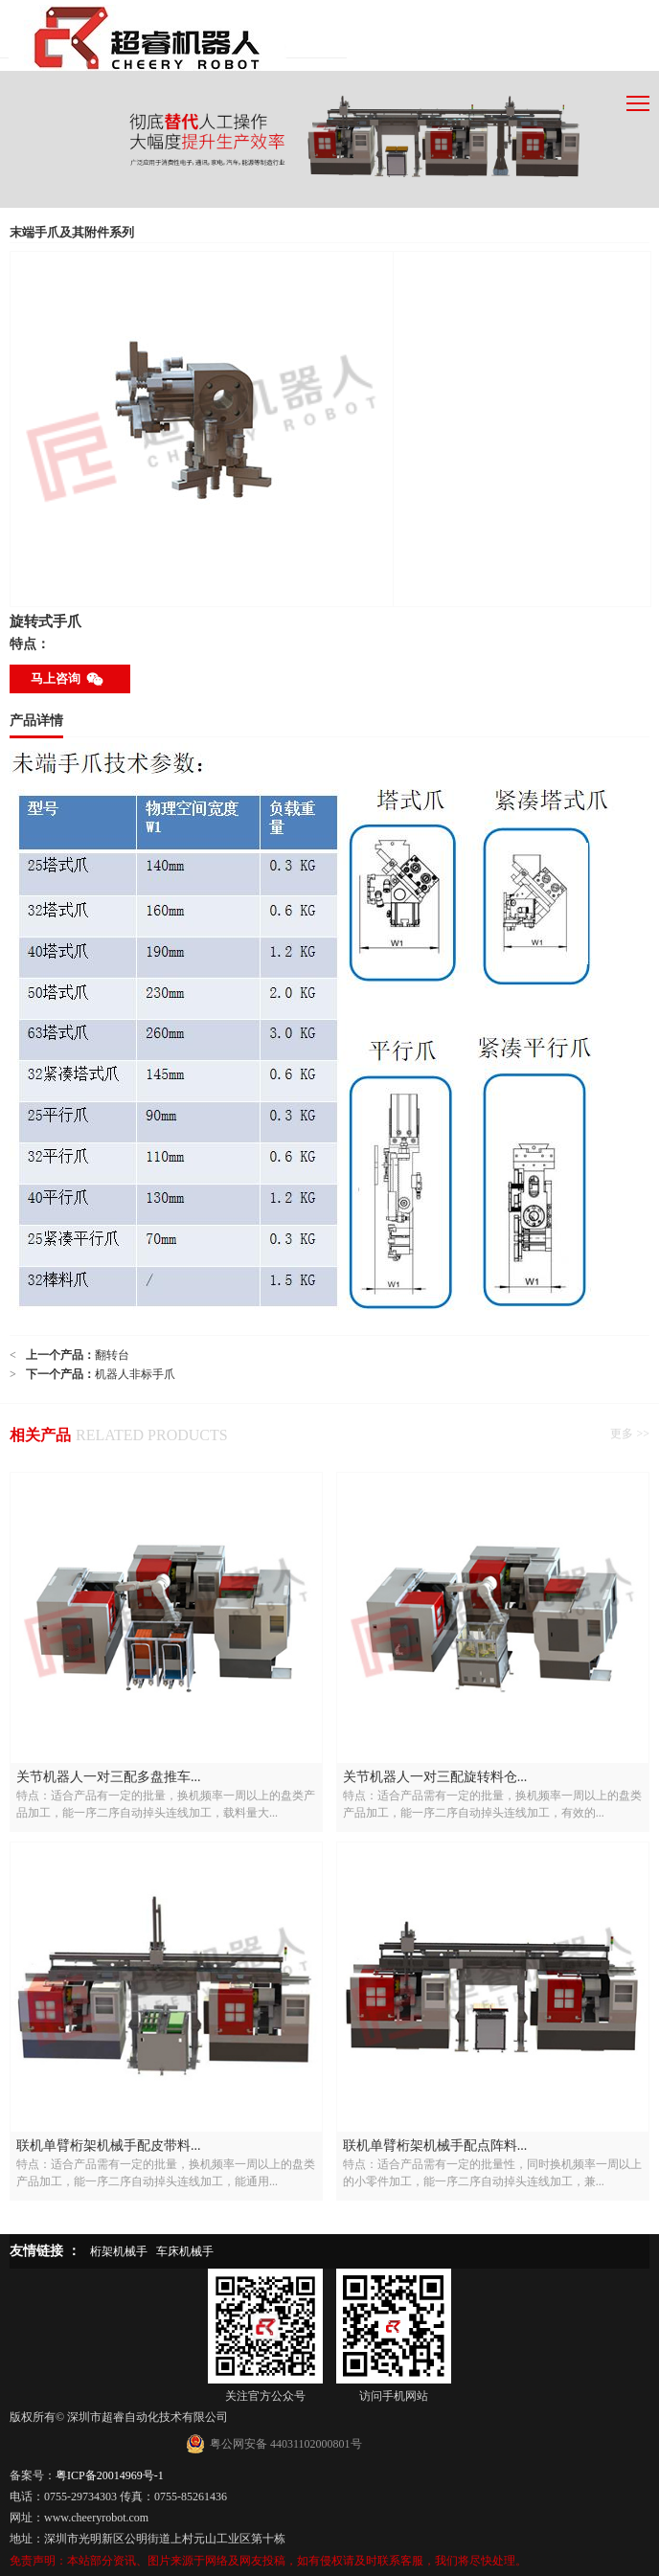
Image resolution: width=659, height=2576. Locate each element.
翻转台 (112, 1355)
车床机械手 (185, 2251)
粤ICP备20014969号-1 (110, 2475)
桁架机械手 (119, 2251)
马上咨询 (70, 679)
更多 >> (629, 1433)
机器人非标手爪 (135, 1374)
